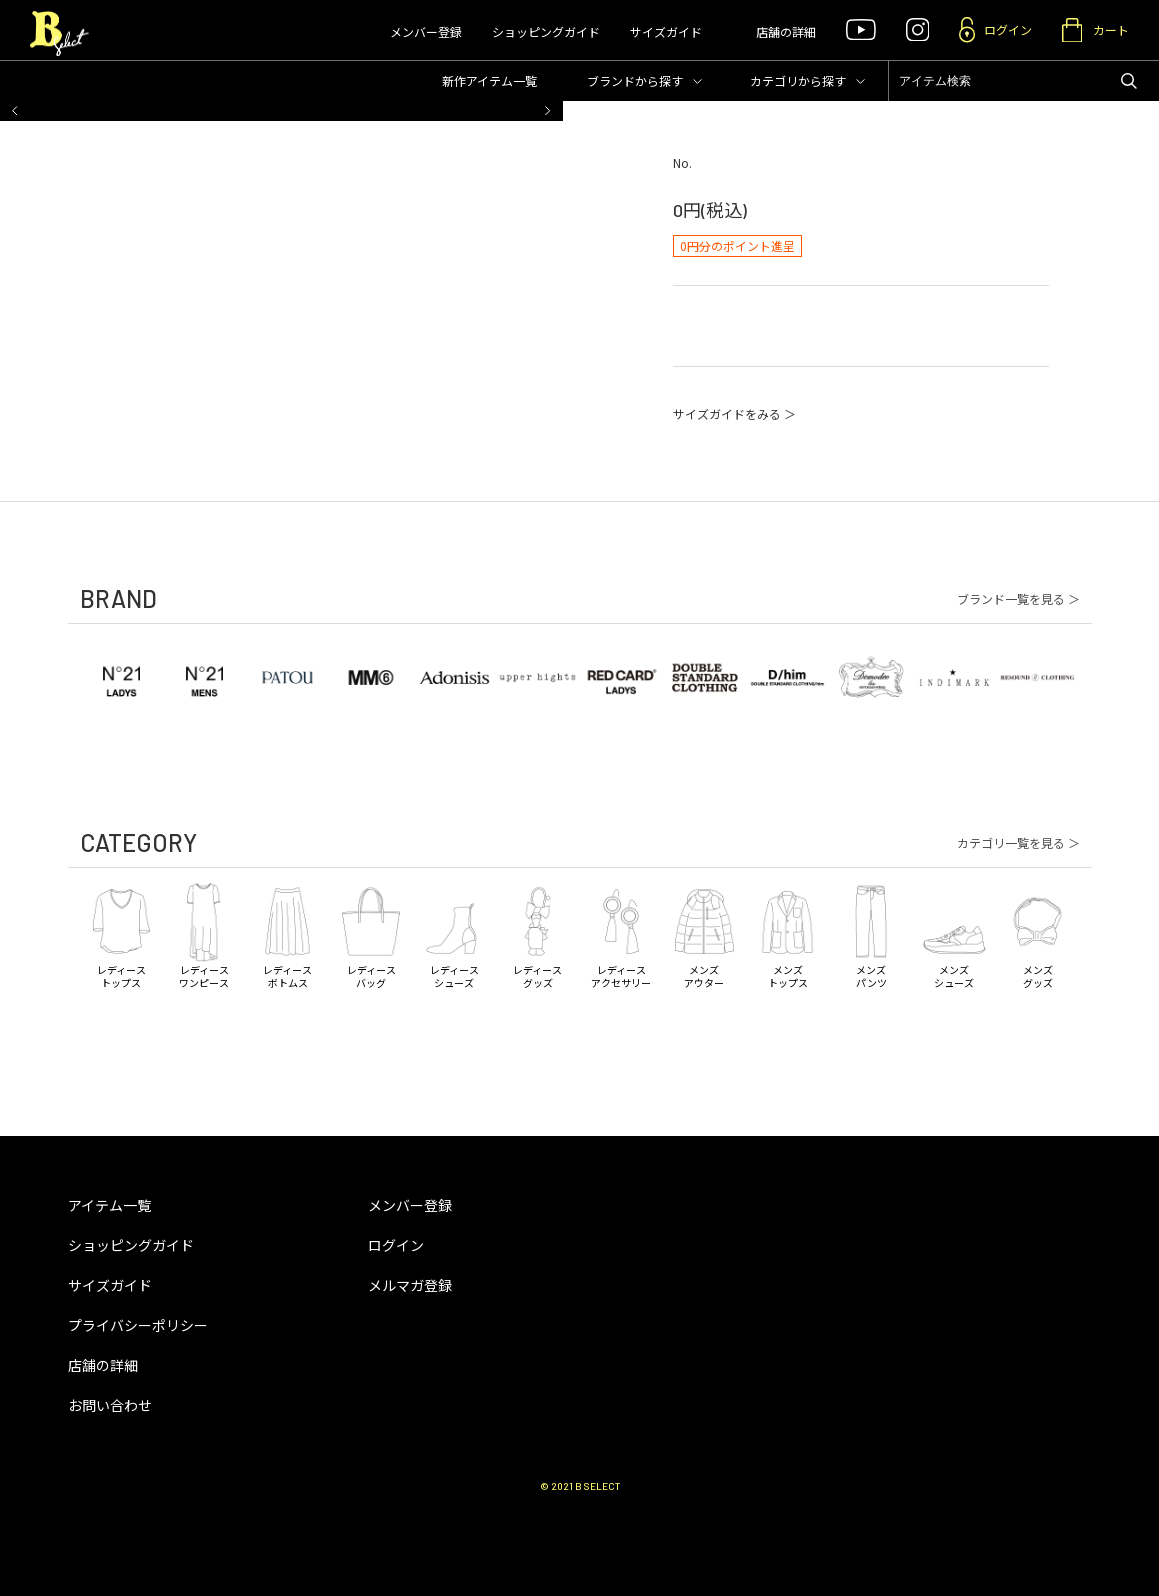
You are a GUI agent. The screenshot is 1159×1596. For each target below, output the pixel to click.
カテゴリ (798, 80)
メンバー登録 (426, 31)
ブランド (635, 80)
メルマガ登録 (410, 1285)
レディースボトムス (287, 934)
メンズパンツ (870, 934)
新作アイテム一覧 (489, 80)
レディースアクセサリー (620, 934)
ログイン (396, 1245)
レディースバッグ (370, 934)
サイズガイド (666, 31)
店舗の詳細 (786, 31)
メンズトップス (787, 934)
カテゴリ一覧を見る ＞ (1018, 843)
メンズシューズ (954, 934)
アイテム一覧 (109, 1205)
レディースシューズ (454, 934)
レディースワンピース (204, 934)
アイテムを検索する (1129, 81)
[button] (15, 111)
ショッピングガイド (546, 31)
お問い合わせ (110, 1405)
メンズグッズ (1037, 934)
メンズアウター (704, 934)
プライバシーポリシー (138, 1325)
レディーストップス (121, 934)
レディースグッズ (537, 934)
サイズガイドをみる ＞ (734, 413)
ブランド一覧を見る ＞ (1018, 599)
